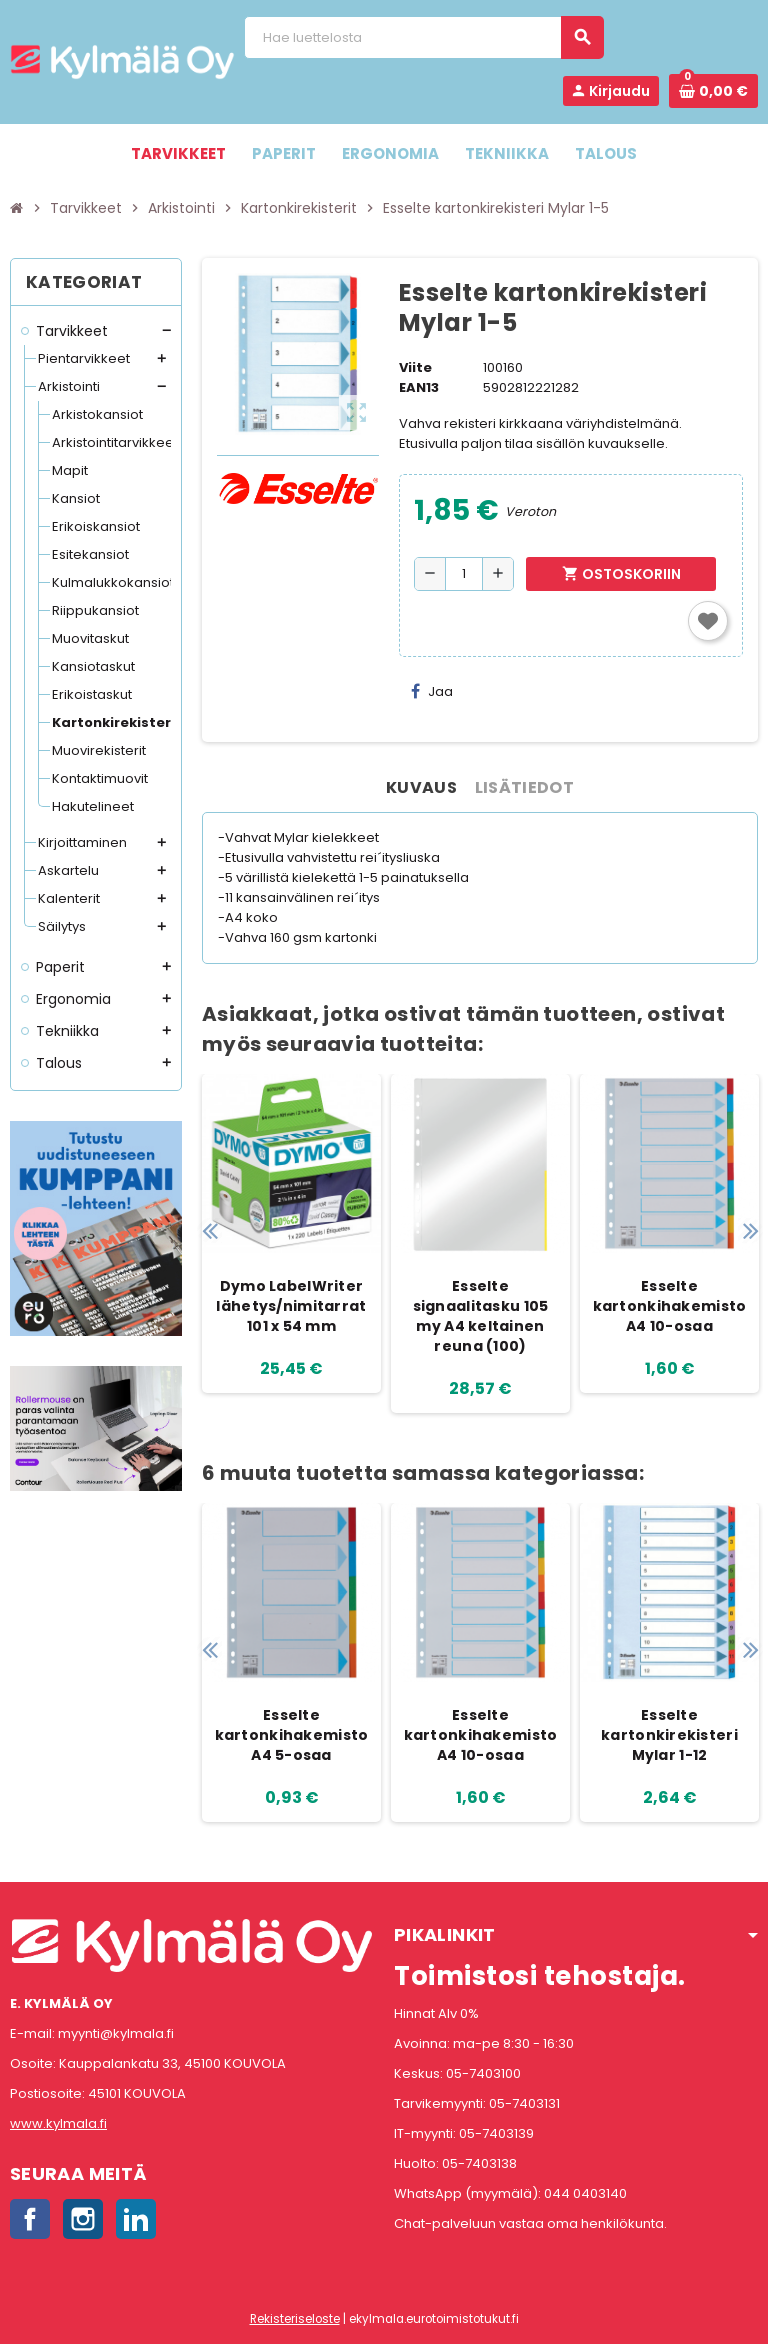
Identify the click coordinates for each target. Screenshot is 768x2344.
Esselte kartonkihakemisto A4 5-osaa (292, 1735)
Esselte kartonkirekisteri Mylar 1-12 (669, 1735)
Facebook (30, 2219)
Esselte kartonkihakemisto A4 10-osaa (670, 1306)
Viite (415, 367)
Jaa (432, 691)
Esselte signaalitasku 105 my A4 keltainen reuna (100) (481, 1316)
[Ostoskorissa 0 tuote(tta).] (713, 91)
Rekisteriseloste (295, 2319)
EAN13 (419, 387)
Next (750, 1230)
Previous (209, 1230)
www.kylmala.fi (58, 2123)
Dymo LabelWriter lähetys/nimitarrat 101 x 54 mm (291, 1306)
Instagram (83, 2219)
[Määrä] (464, 574)
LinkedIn (136, 2219)
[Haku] (423, 37)
